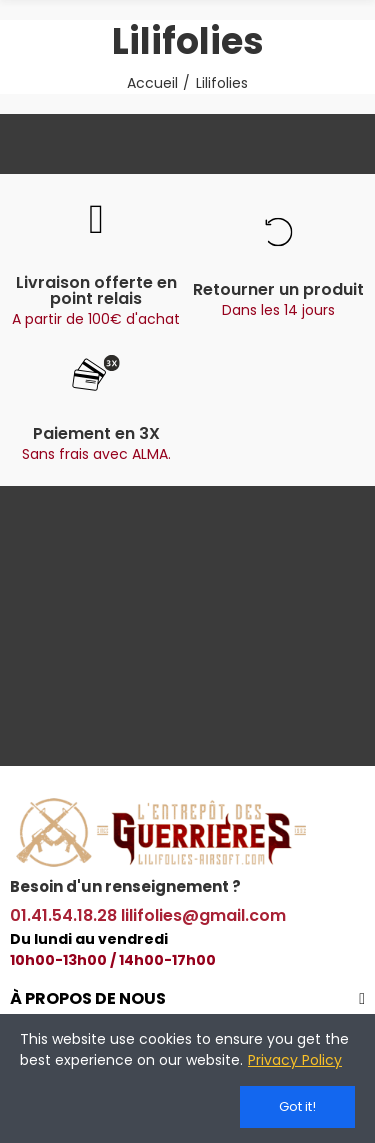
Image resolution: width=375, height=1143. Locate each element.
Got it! (297, 1106)
